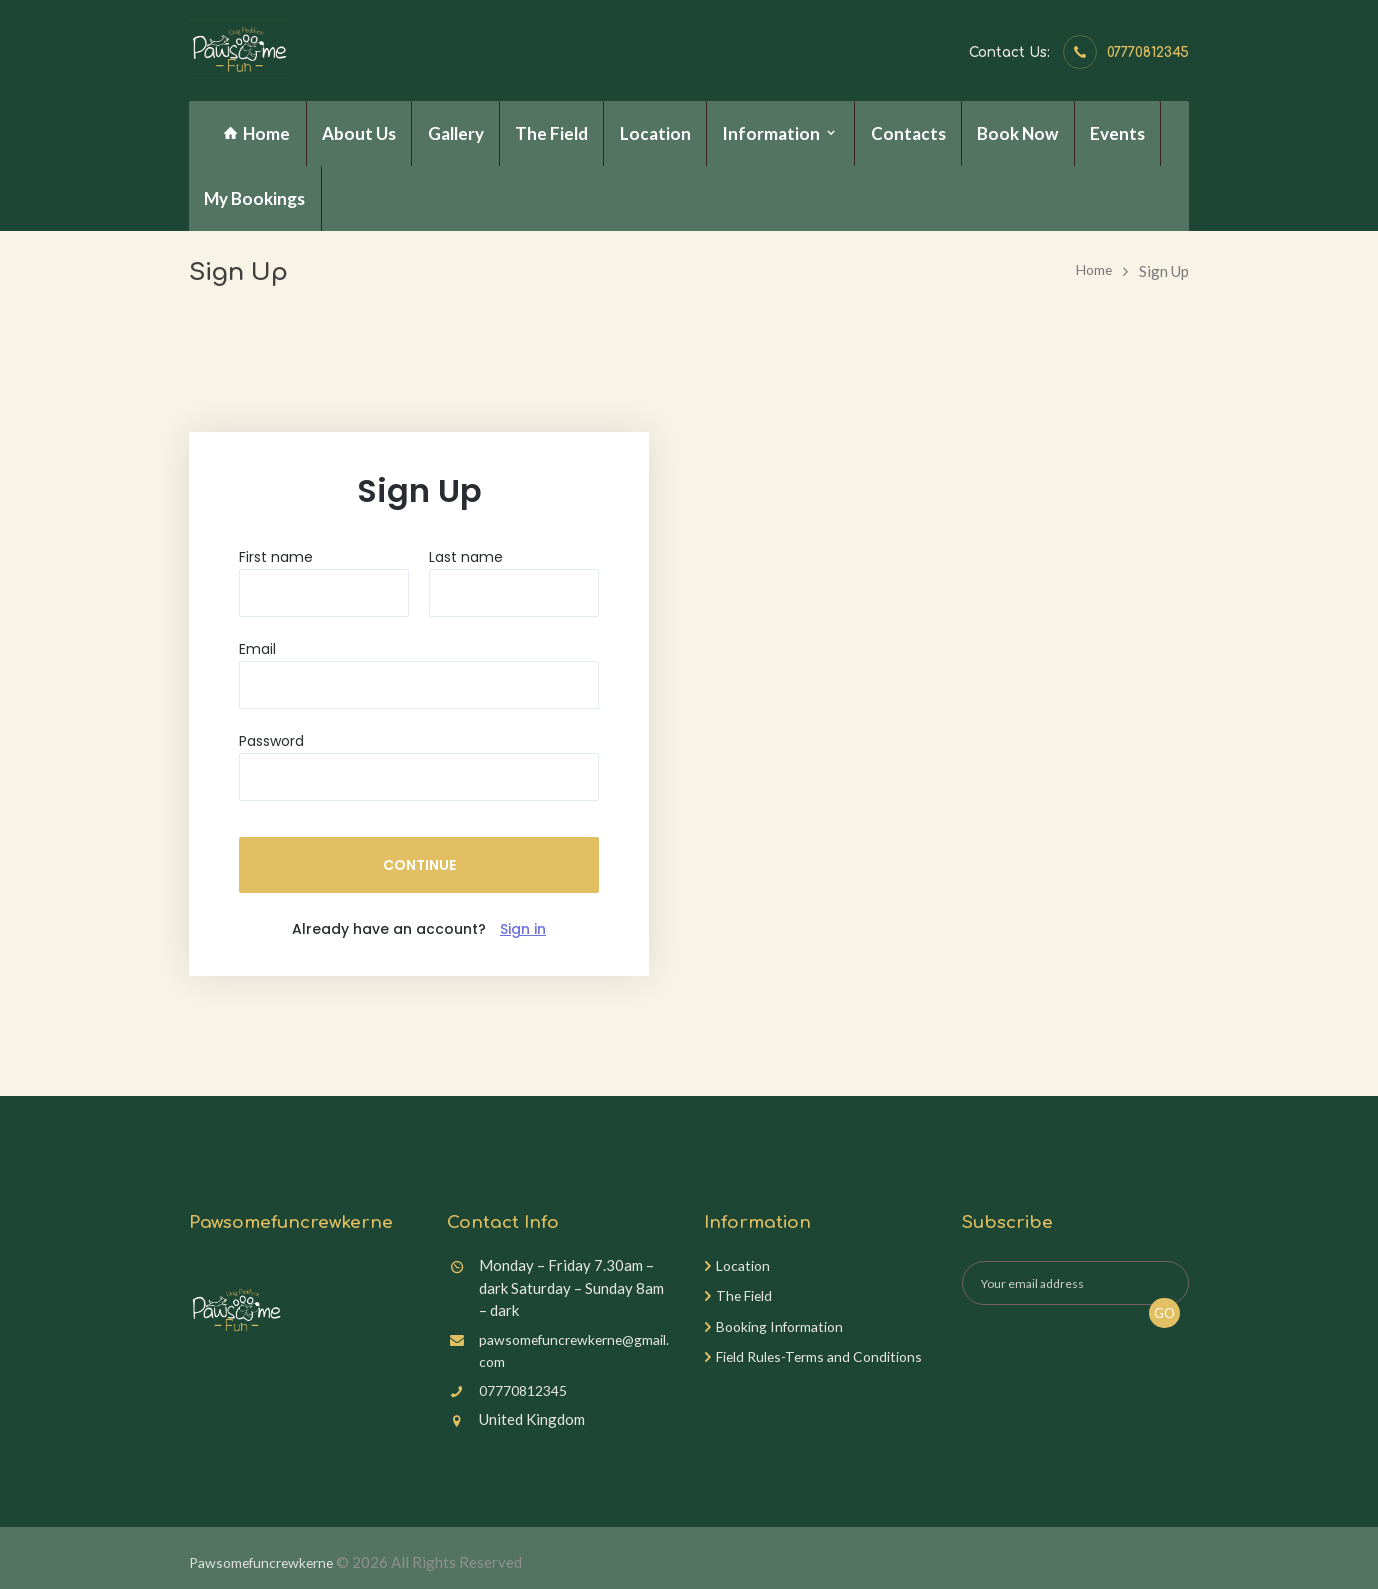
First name (276, 557)
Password (271, 741)
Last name (466, 557)
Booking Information (785, 1325)
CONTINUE (419, 865)
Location (745, 1265)
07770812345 (1148, 52)
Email (257, 649)
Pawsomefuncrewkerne (266, 1561)
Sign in (523, 929)
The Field (747, 1295)
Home (1092, 271)
